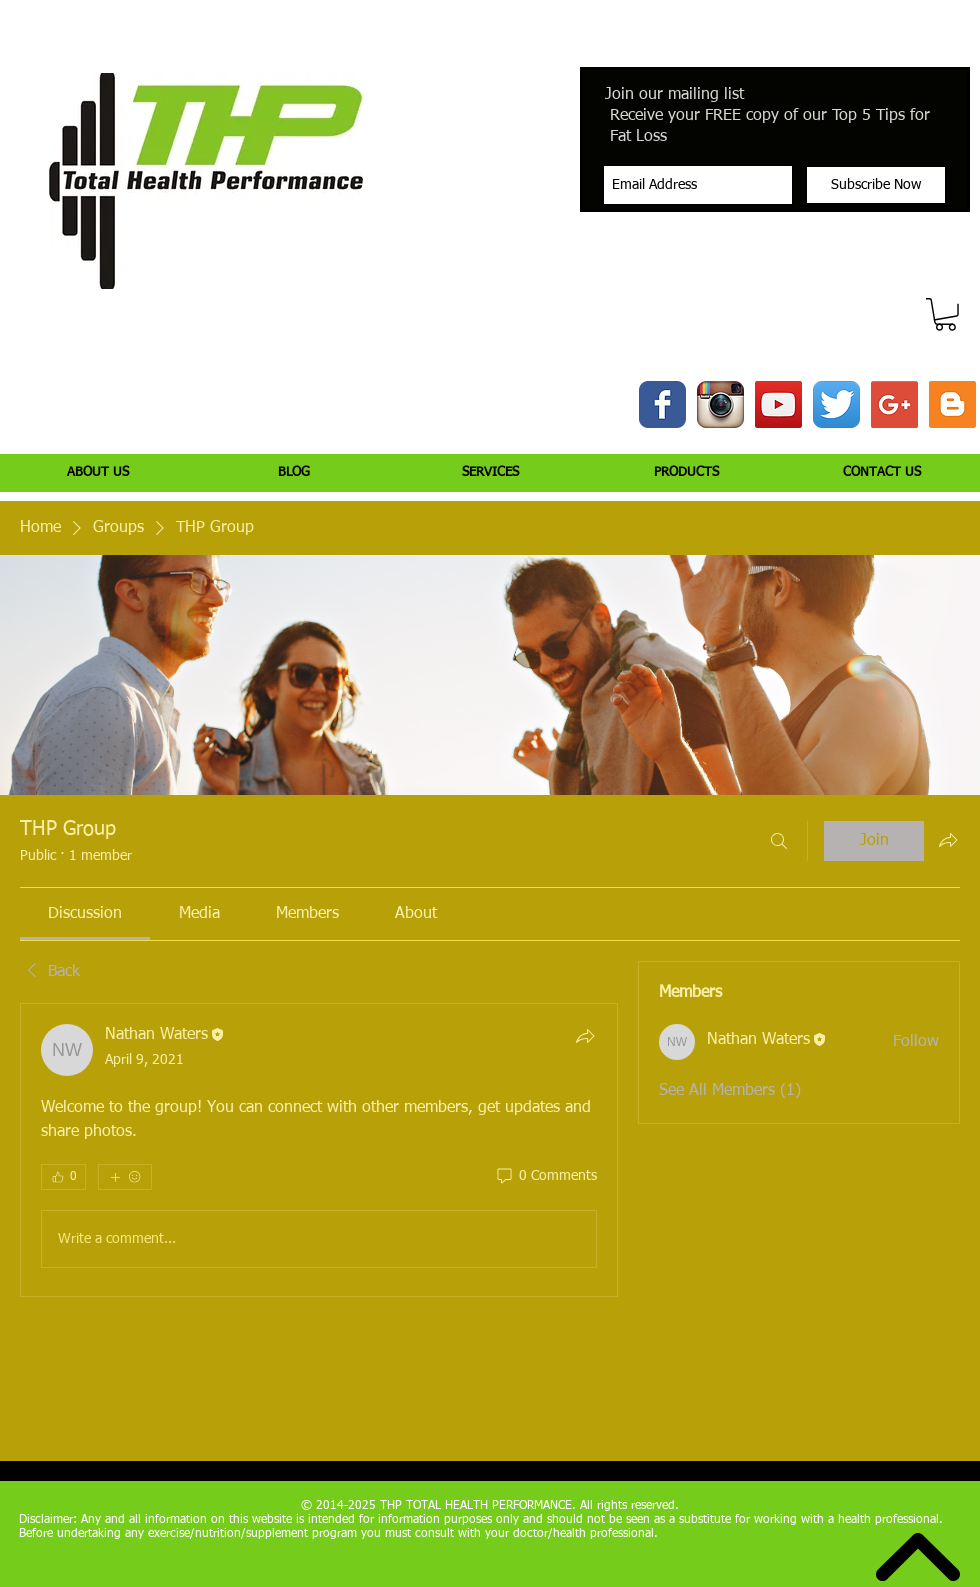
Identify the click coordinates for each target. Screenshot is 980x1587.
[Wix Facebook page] (662, 404)
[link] (85, 914)
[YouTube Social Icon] (778, 404)
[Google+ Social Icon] (894, 404)
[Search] (779, 841)
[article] (319, 1150)
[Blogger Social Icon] (952, 404)
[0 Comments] (545, 1177)
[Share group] (948, 840)
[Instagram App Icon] (720, 404)
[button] (945, 314)
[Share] (585, 1036)
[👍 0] (63, 1177)
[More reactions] (125, 1177)
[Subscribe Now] (876, 185)
